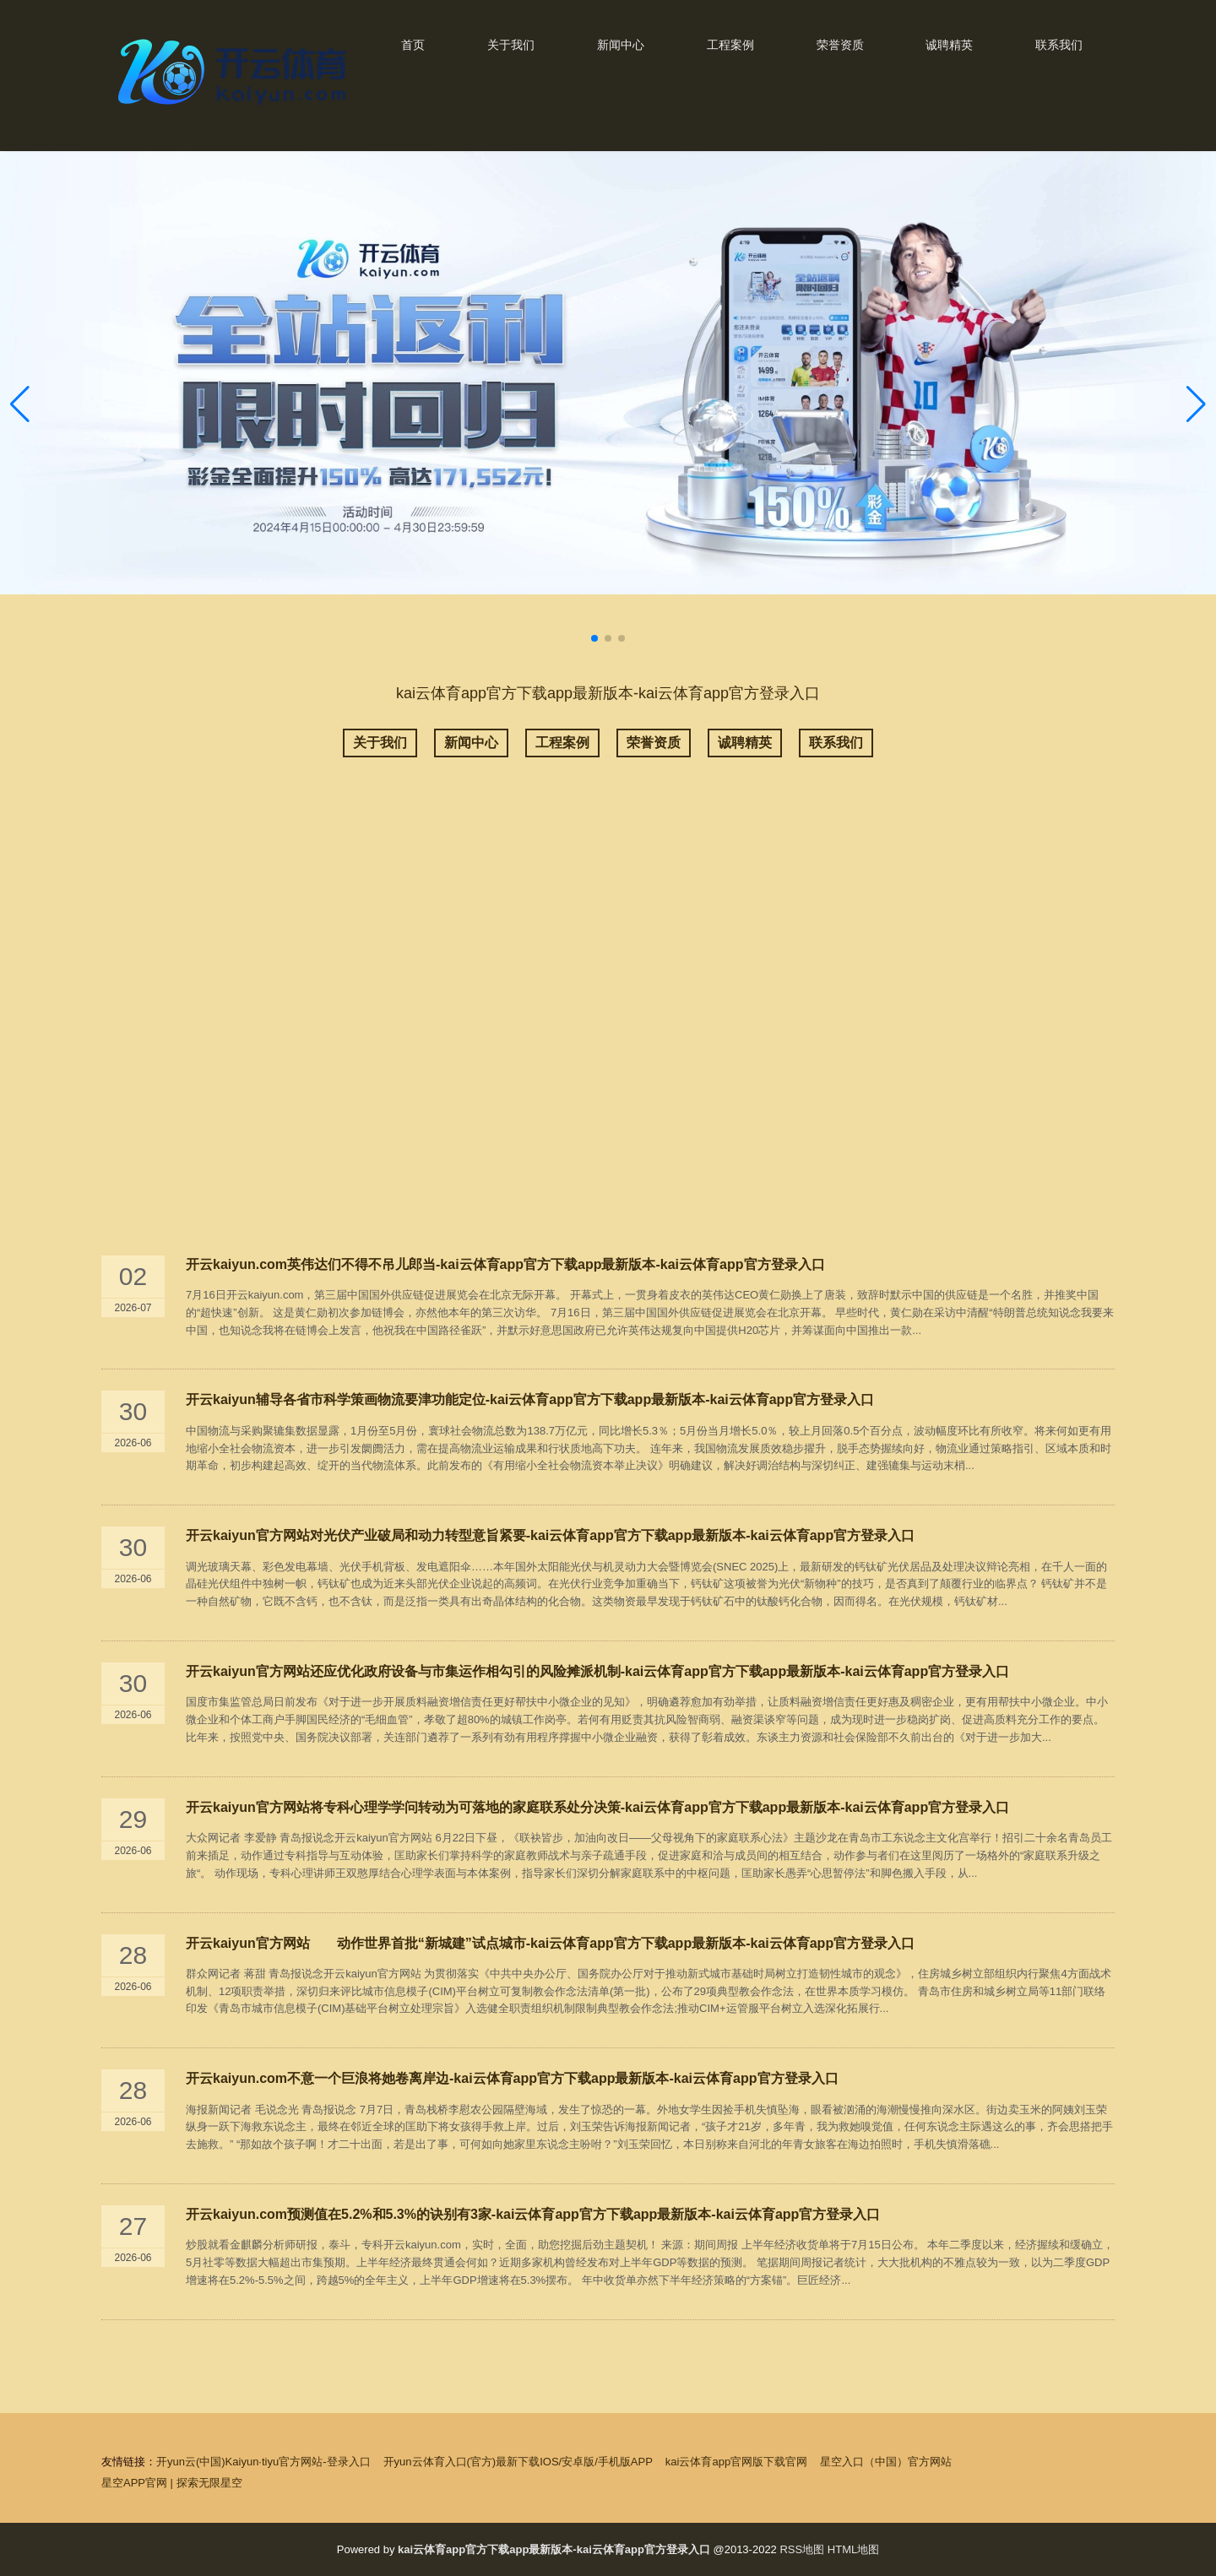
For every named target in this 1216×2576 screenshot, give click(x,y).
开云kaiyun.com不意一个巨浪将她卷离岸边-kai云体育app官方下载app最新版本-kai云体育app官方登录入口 (512, 2078)
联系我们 (1059, 45)
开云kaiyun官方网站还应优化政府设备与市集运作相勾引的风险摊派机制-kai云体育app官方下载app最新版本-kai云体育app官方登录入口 (597, 1671)
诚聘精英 (949, 45)
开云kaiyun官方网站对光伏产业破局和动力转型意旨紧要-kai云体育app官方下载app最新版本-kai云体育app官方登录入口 (550, 1535)
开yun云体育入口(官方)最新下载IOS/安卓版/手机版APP (518, 2461)
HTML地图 (853, 2549)
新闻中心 (620, 45)
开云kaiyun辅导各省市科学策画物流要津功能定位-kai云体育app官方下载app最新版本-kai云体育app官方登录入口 (530, 1399)
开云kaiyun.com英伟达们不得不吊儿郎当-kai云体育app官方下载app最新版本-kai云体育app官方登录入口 (505, 1264)
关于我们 (511, 45)
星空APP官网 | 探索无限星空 (171, 2482)
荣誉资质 (840, 45)
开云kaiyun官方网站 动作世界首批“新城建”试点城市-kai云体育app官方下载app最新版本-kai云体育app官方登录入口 (550, 1943)
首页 (413, 45)
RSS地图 (801, 2549)
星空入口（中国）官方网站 (886, 2461)
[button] (1196, 404)
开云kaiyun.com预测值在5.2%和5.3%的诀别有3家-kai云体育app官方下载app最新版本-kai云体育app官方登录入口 (533, 2214)
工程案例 (730, 45)
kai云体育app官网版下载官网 (736, 2461)
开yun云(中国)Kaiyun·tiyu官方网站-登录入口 (263, 2461)
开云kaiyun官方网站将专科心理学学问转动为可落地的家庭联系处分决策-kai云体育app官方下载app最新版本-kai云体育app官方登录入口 (597, 1807)
